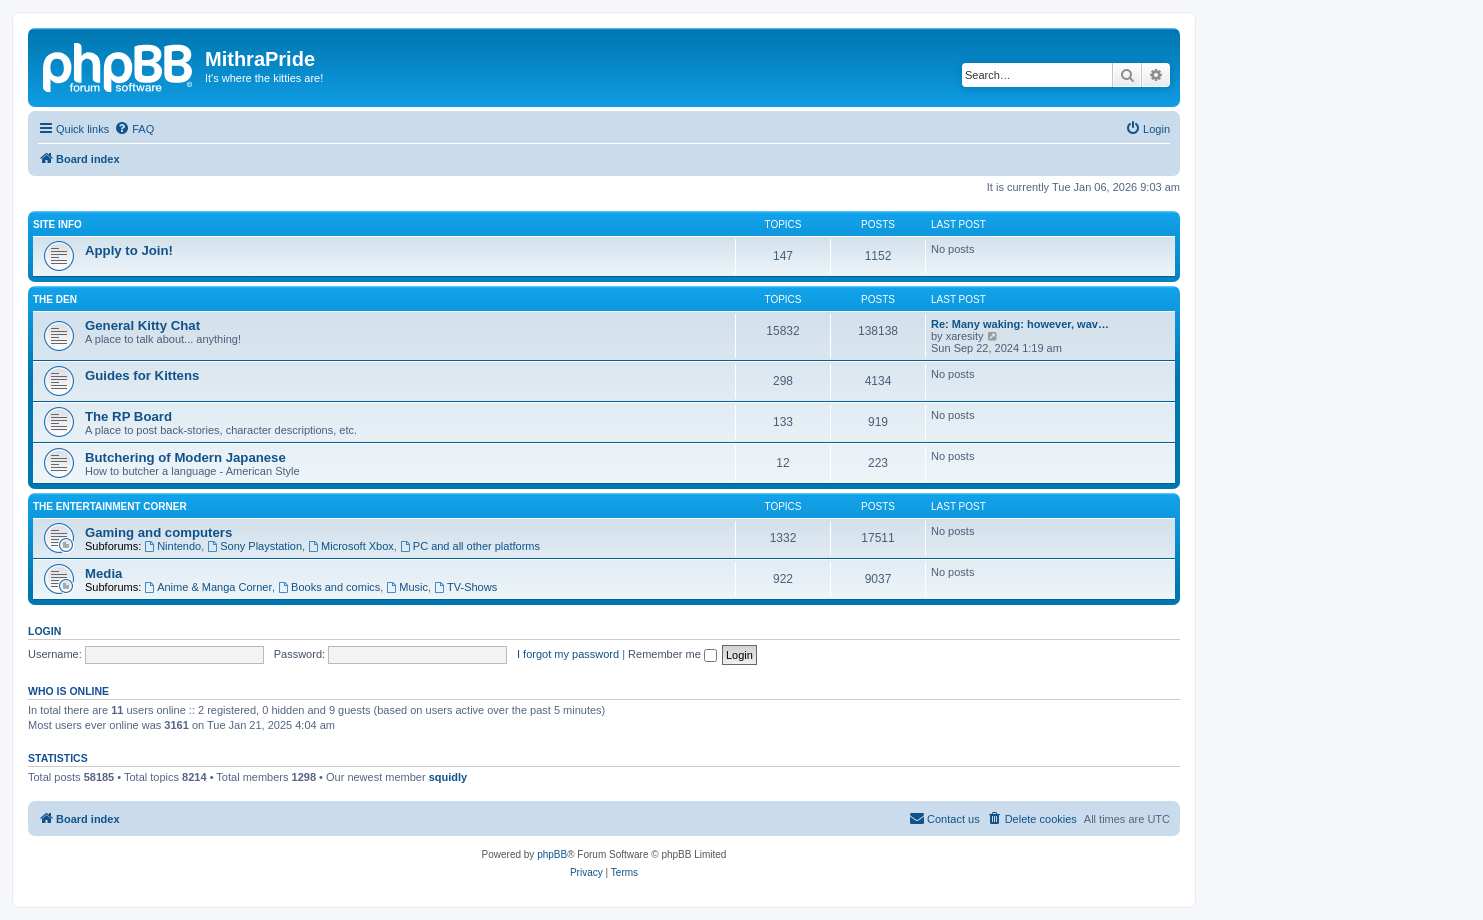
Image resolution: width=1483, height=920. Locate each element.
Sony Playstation (254, 546)
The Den (55, 299)
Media (103, 573)
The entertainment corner (110, 506)
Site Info (57, 224)
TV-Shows (465, 587)
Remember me (672, 654)
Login (44, 631)
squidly (448, 777)
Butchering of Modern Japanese (185, 457)
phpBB (552, 854)
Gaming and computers (158, 532)
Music (407, 587)
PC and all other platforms (470, 546)
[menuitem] (134, 129)
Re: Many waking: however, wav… (1020, 324)
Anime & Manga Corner (208, 587)
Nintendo (172, 546)
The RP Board (128, 416)
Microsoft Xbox (351, 546)
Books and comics (329, 587)
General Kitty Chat (142, 325)
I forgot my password (568, 654)
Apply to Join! (129, 250)
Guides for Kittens (142, 375)
